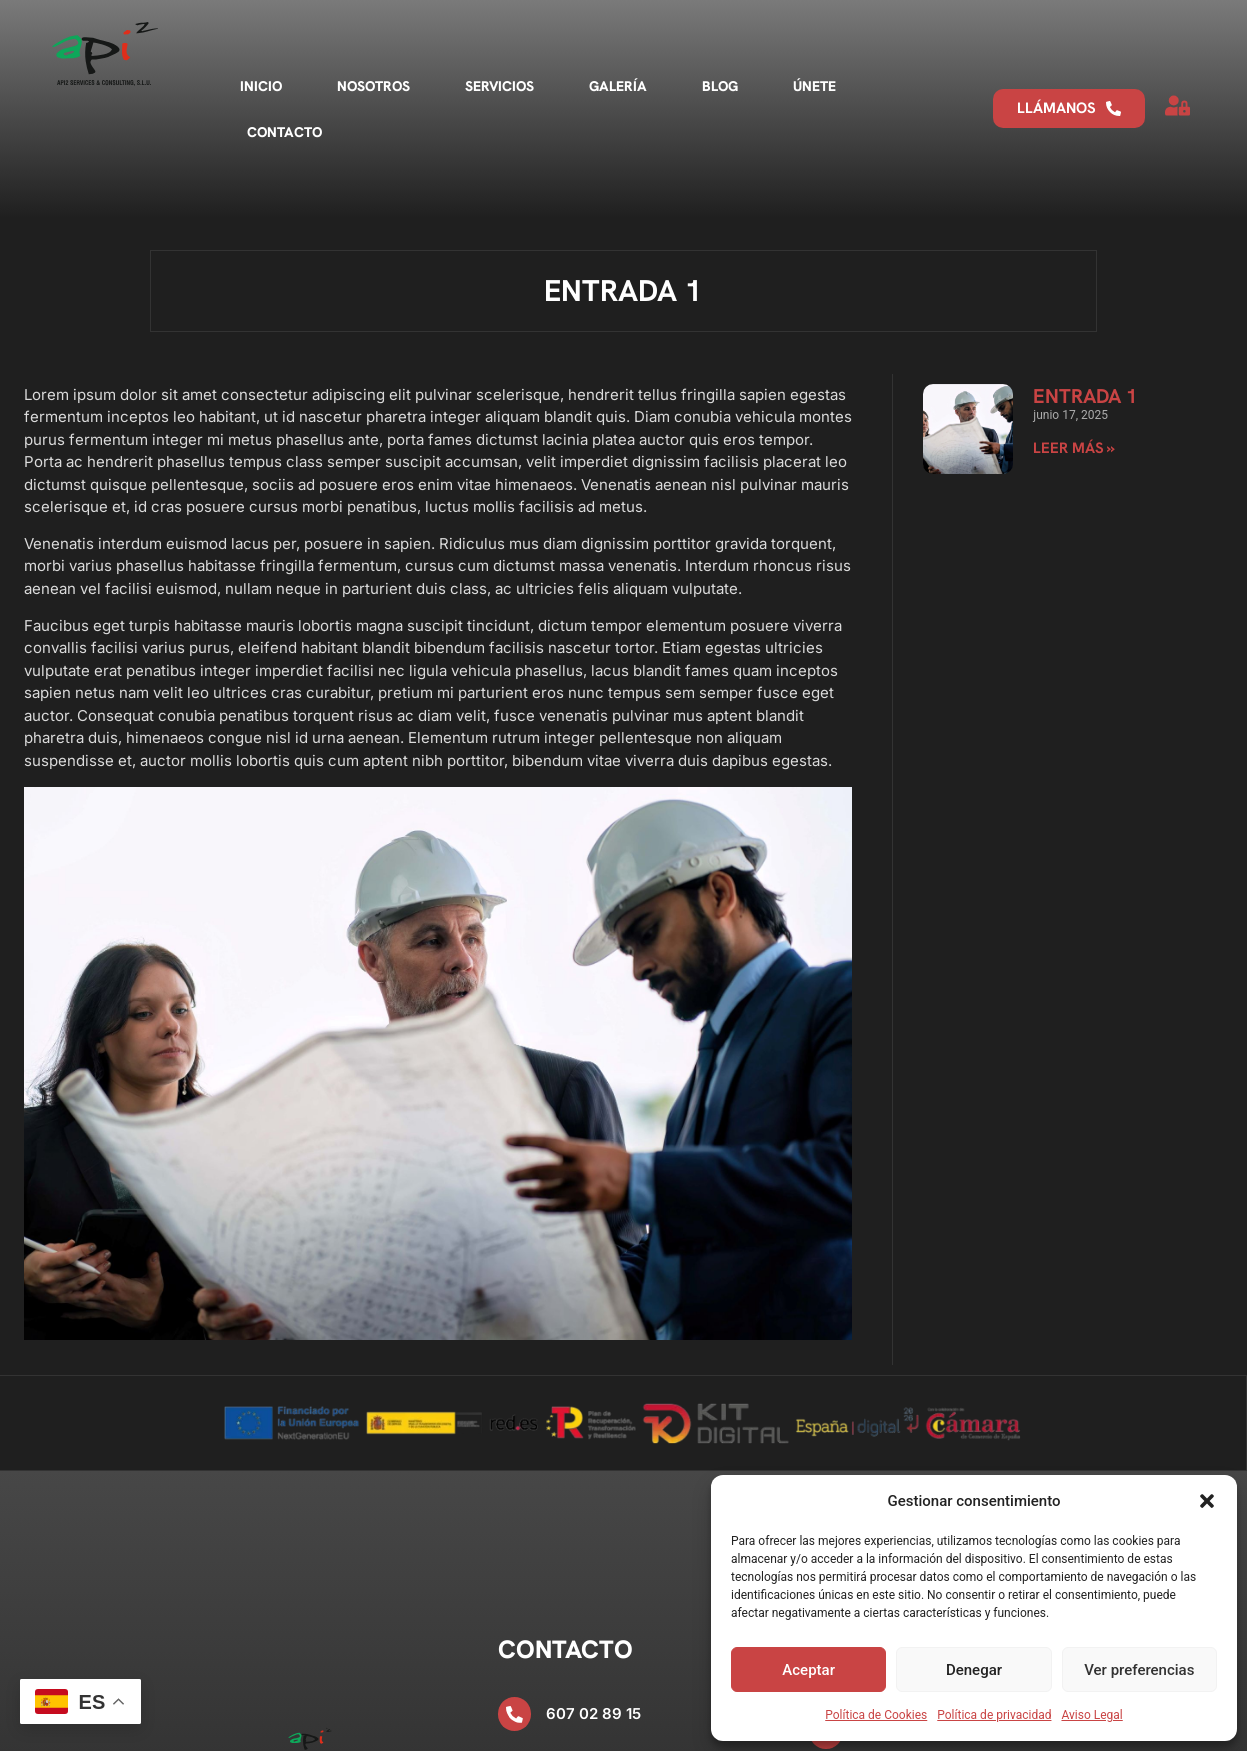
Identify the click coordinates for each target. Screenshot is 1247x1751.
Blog (720, 86)
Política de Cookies (876, 1715)
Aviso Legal (1091, 1715)
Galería (618, 86)
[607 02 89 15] (515, 1713)
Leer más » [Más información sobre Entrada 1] (1074, 448)
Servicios (499, 86)
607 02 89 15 (594, 1712)
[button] (1207, 1501)
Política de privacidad (994, 1715)
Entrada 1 (1085, 396)
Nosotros (373, 86)
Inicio (261, 86)
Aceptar (808, 1670)
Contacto (284, 132)
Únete (814, 86)
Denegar (974, 1670)
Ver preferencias (1139, 1670)
